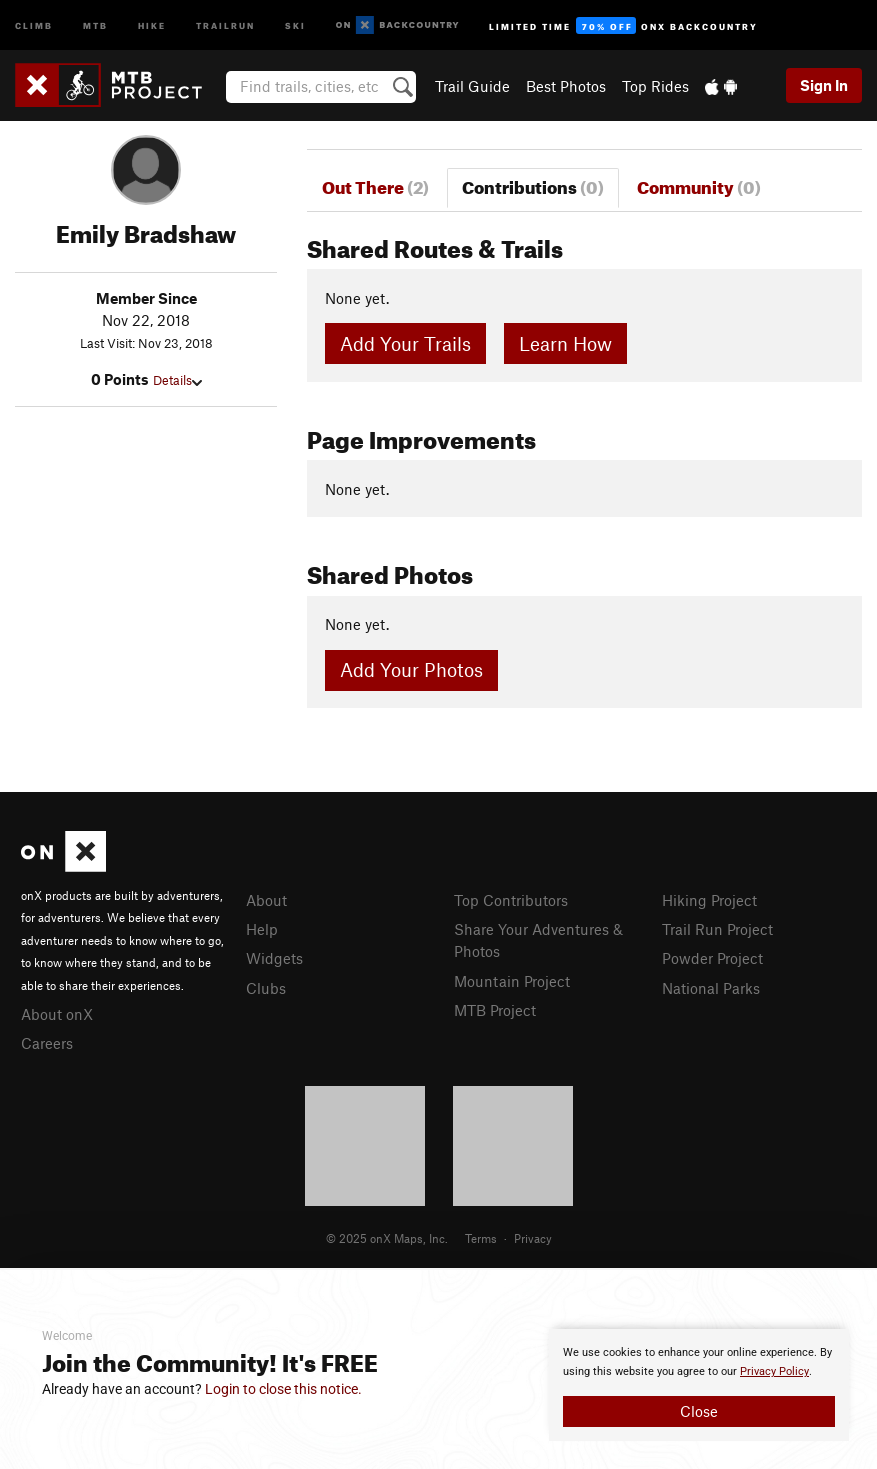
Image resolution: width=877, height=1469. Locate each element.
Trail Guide (472, 86)
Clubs (266, 988)
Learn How (565, 343)
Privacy (533, 1238)
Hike (152, 24)
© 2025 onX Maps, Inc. (387, 1238)
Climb (34, 24)
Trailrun (225, 24)
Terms (481, 1238)
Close (699, 1411)
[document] (699, 1385)
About (266, 900)
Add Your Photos (411, 669)
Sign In (824, 85)
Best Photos (566, 86)
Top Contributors (511, 900)
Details (177, 380)
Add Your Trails (405, 343)
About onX (57, 1014)
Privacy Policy (774, 1371)
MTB (95, 24)
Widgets (274, 958)
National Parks (711, 988)
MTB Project (495, 1010)
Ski (295, 24)
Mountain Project (512, 981)
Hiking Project (709, 900)
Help (262, 929)
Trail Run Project (717, 929)
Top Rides (655, 86)
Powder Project (712, 958)
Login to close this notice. (283, 1389)
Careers (47, 1043)
